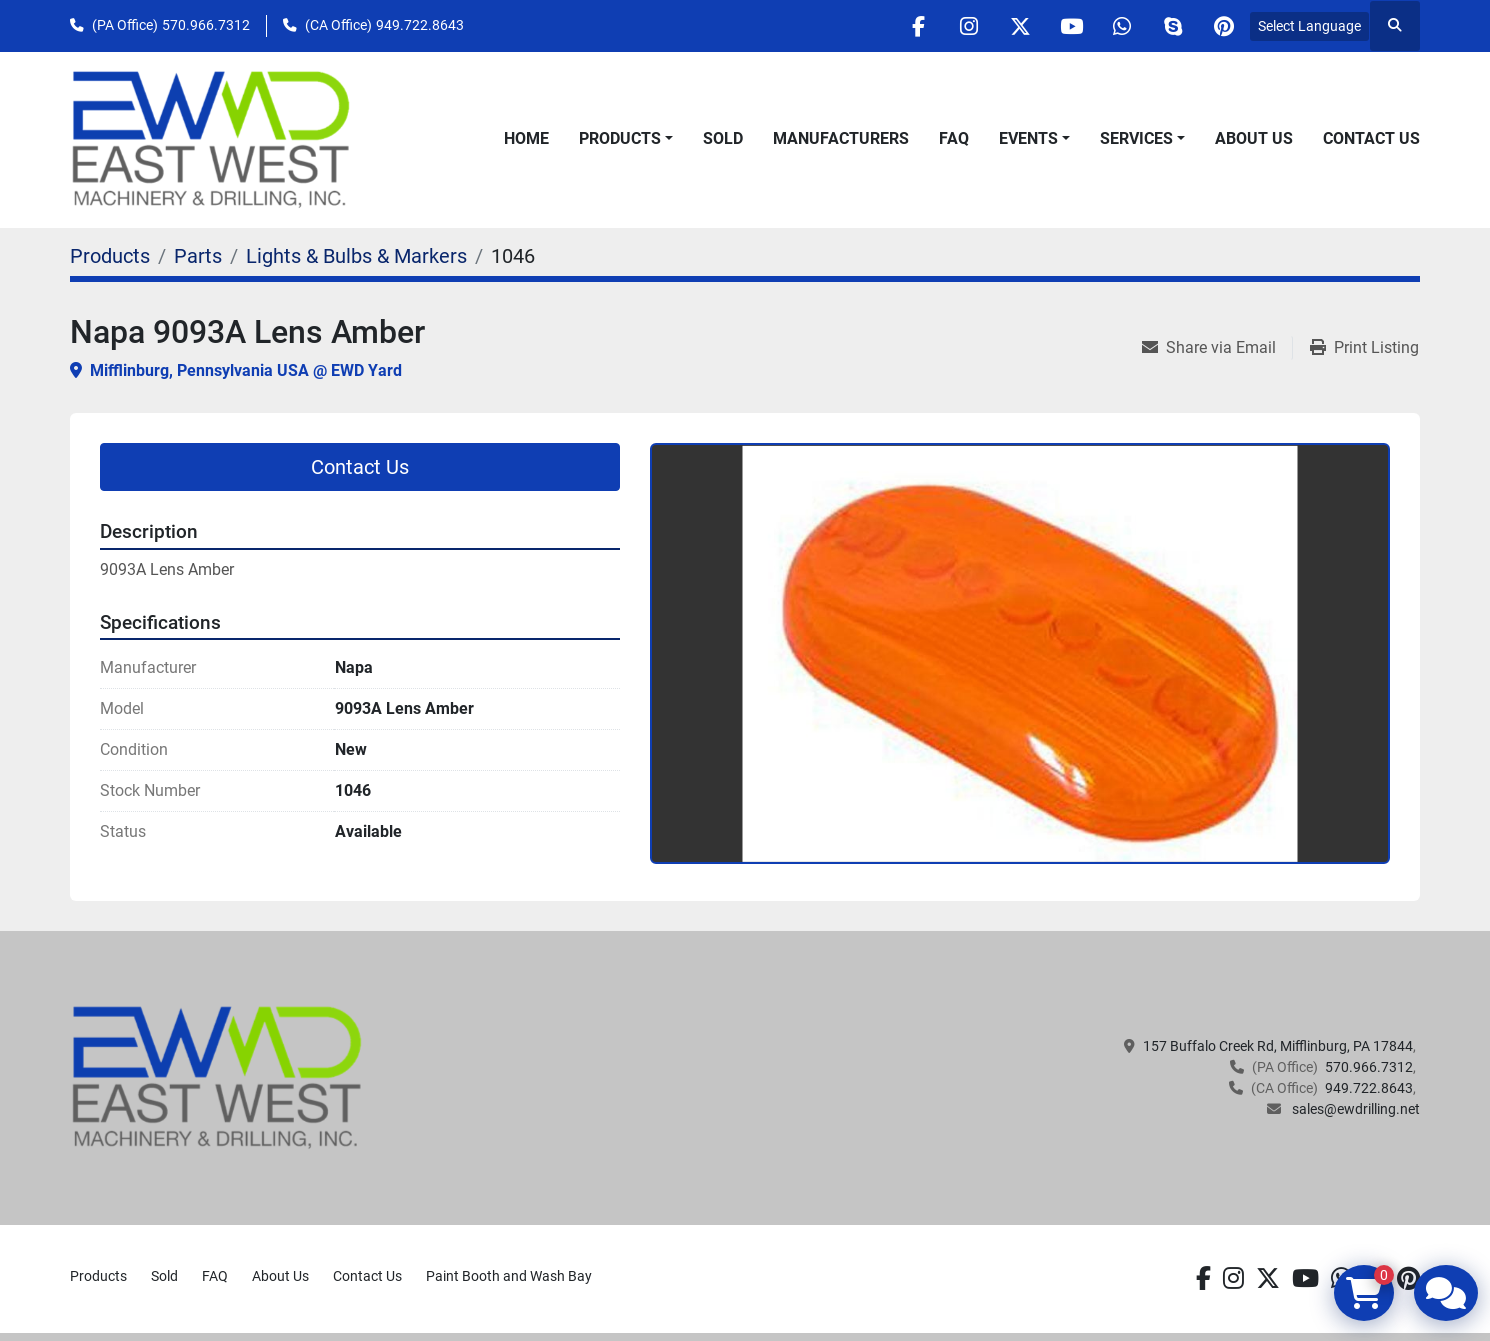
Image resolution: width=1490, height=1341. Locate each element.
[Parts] (198, 256)
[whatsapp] (1122, 26)
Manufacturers (841, 138)
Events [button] (1028, 138)
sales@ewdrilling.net (1354, 1109)
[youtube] (1071, 26)
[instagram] (969, 26)
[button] (626, 139)
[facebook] (918, 26)
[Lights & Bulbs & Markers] (356, 256)
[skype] (1173, 26)
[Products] (110, 256)
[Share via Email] (1217, 348)
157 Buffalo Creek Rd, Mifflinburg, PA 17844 (1278, 1046)
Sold (723, 138)
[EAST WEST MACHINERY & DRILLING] (217, 1076)
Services (1136, 138)
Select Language (1309, 26)
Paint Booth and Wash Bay (509, 1276)
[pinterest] (1224, 26)
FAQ (954, 138)
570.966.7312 (206, 25)
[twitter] (1020, 26)
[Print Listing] (1364, 348)
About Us (1254, 138)
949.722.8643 (420, 25)
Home (526, 138)
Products (620, 138)
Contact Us (1371, 138)
